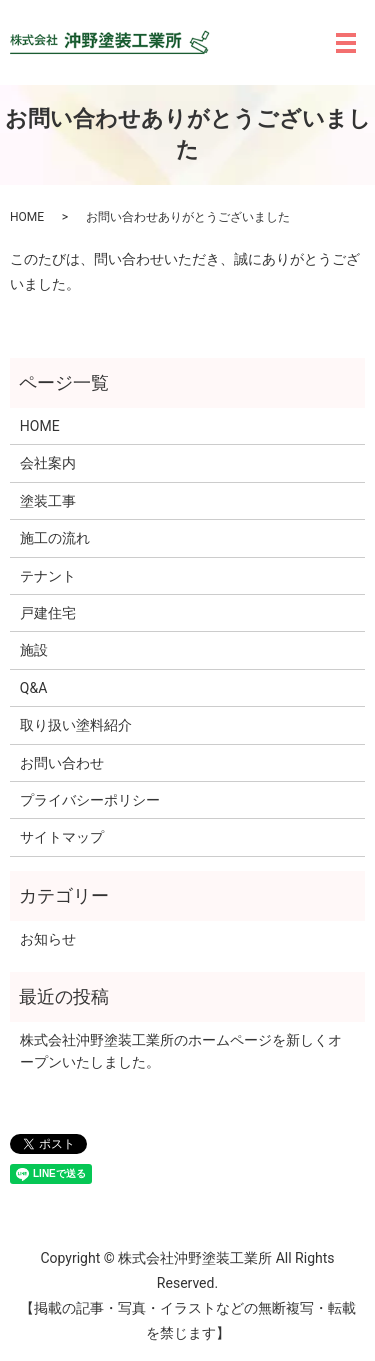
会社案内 (48, 463)
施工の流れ (55, 538)
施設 (34, 650)
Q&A (33, 688)
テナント (48, 576)
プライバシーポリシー (90, 800)
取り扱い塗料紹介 (76, 725)
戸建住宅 (48, 613)
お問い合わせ (62, 763)
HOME (27, 217)
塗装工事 (48, 501)
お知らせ (48, 939)
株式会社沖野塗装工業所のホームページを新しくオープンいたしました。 (181, 1051)
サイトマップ (62, 837)
